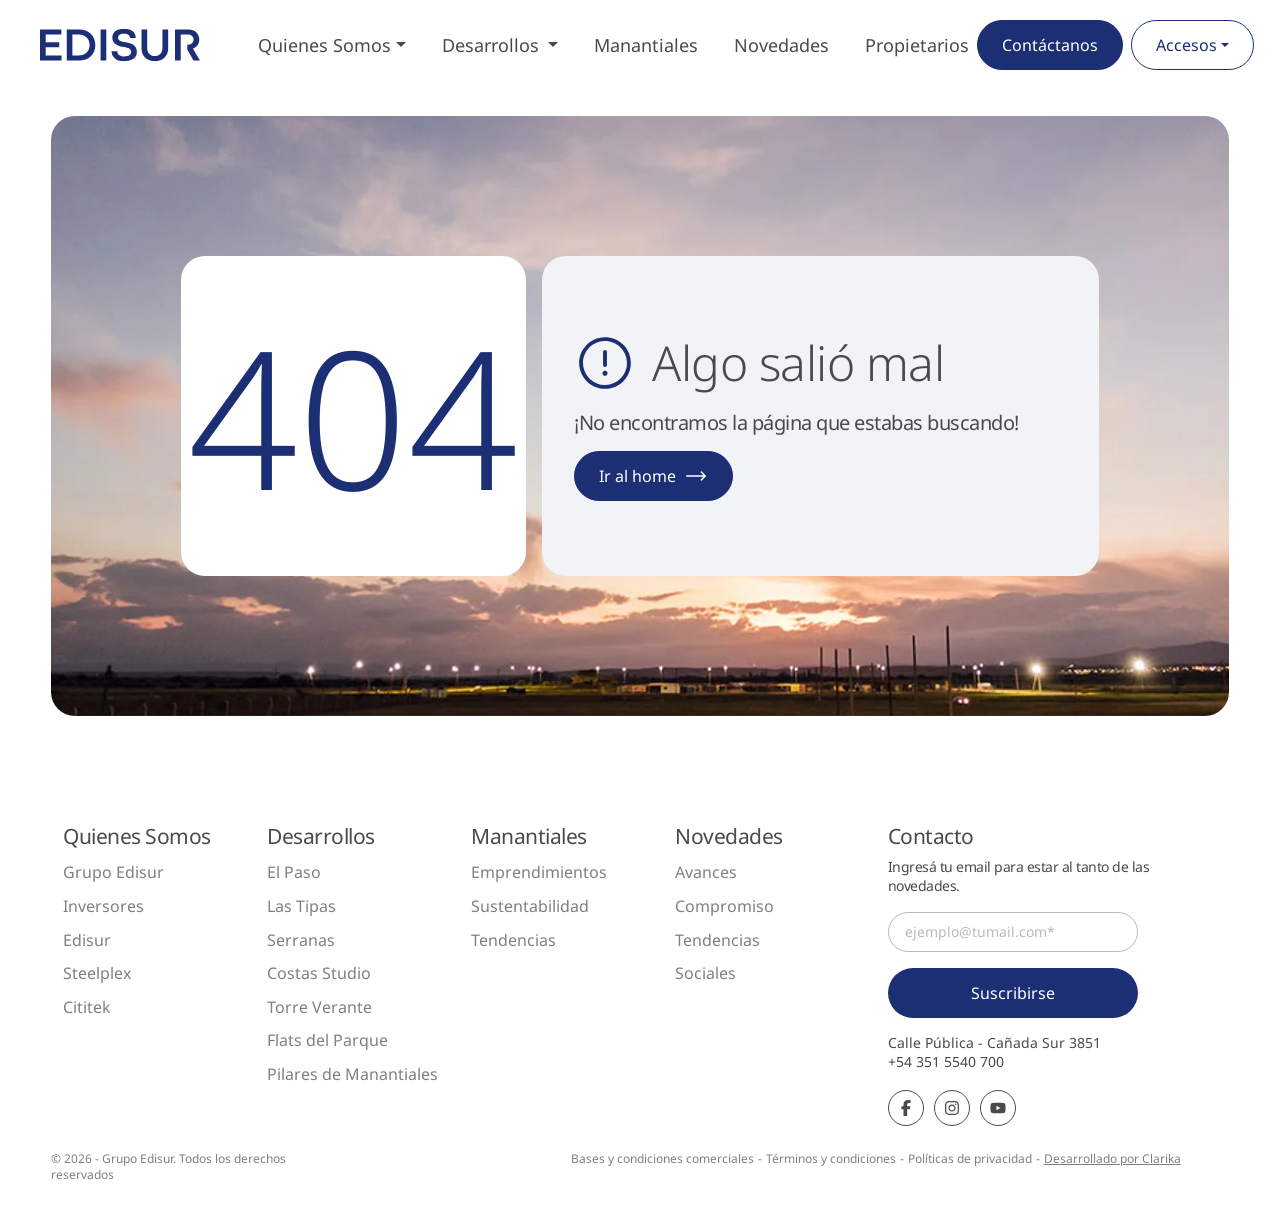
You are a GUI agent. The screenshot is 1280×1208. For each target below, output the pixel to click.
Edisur (87, 940)
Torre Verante (319, 1007)
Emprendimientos (539, 872)
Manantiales (646, 45)
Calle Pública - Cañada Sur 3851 (994, 1043)
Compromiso (724, 906)
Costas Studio (319, 973)
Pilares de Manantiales (352, 1074)
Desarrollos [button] (493, 45)
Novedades (781, 45)
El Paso (294, 872)
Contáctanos (1050, 45)
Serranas (301, 940)
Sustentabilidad (530, 906)
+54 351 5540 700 (946, 1062)
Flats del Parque (327, 1040)
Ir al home (653, 476)
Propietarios (917, 45)
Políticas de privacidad (970, 1158)
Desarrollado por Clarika (1112, 1158)
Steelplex (97, 973)
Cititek (87, 1007)
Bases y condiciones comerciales (662, 1158)
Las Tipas (301, 906)
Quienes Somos (324, 45)
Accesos (1186, 45)
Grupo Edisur (113, 872)
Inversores (103, 906)
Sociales (705, 973)
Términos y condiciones (831, 1158)
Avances (706, 872)
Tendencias (513, 940)
